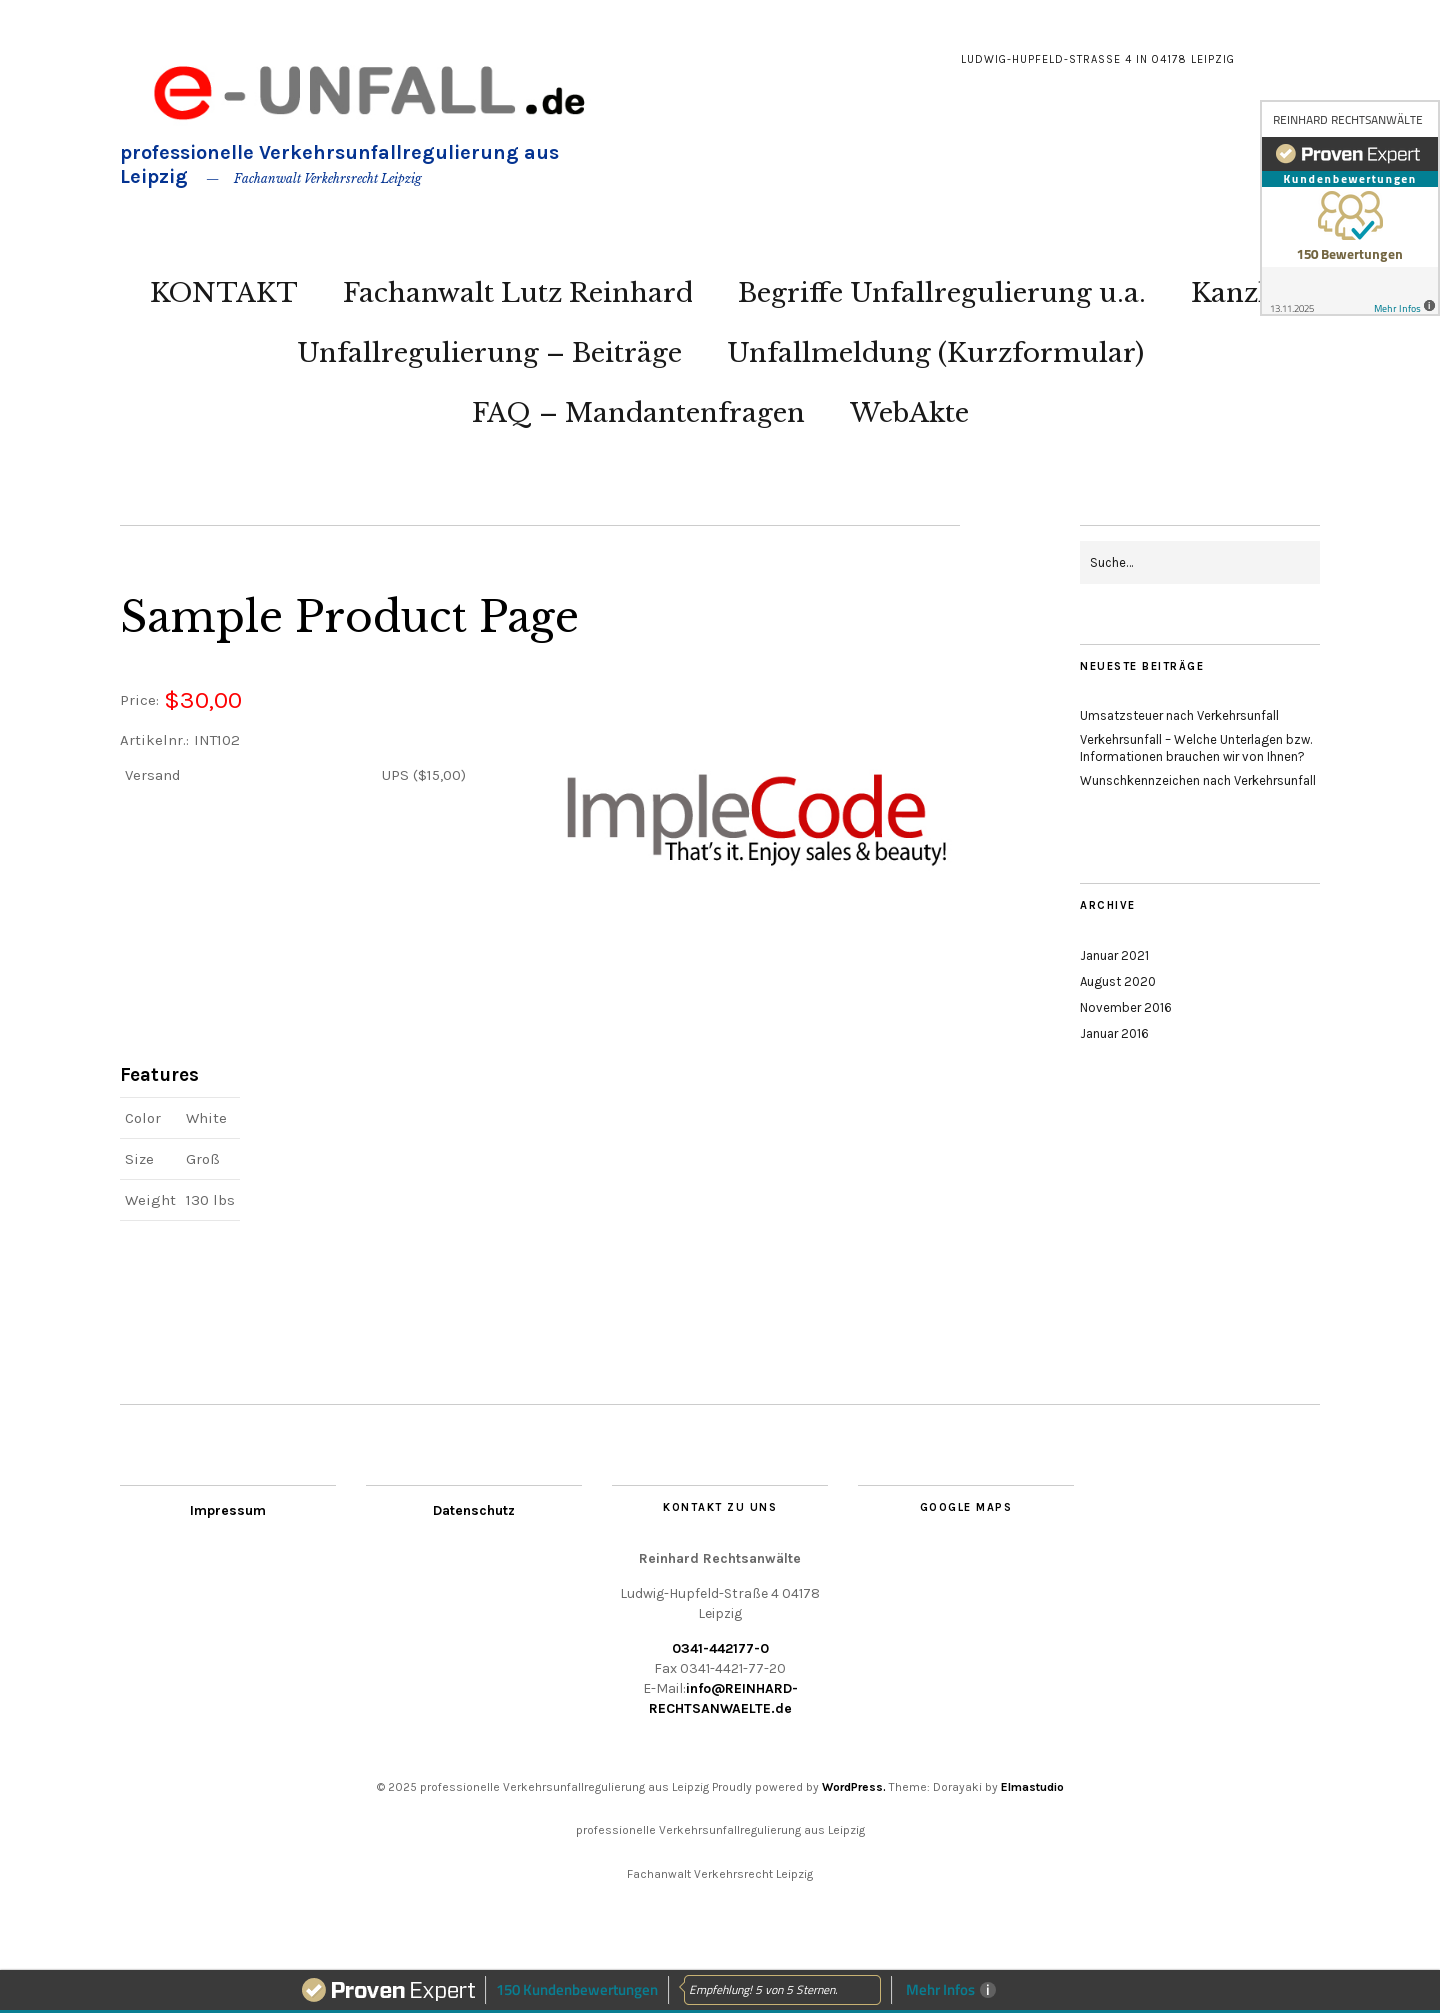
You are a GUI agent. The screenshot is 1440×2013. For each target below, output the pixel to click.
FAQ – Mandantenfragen (638, 413)
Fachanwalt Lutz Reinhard (518, 293)
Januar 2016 (1114, 1033)
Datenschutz (474, 1510)
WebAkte (909, 413)
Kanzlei (1240, 293)
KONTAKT (224, 293)
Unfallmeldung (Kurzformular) (935, 353)
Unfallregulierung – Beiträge (489, 353)
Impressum (228, 1510)
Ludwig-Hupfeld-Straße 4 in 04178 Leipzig (1098, 59)
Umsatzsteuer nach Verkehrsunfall (1179, 715)
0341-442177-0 (720, 1648)
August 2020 (1118, 981)
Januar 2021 (1114, 955)
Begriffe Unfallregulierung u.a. (942, 293)
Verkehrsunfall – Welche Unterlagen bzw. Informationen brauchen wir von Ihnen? (1196, 748)
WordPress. (854, 1787)
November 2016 (1126, 1007)
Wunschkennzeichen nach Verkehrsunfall (1198, 780)
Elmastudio (1032, 1787)
